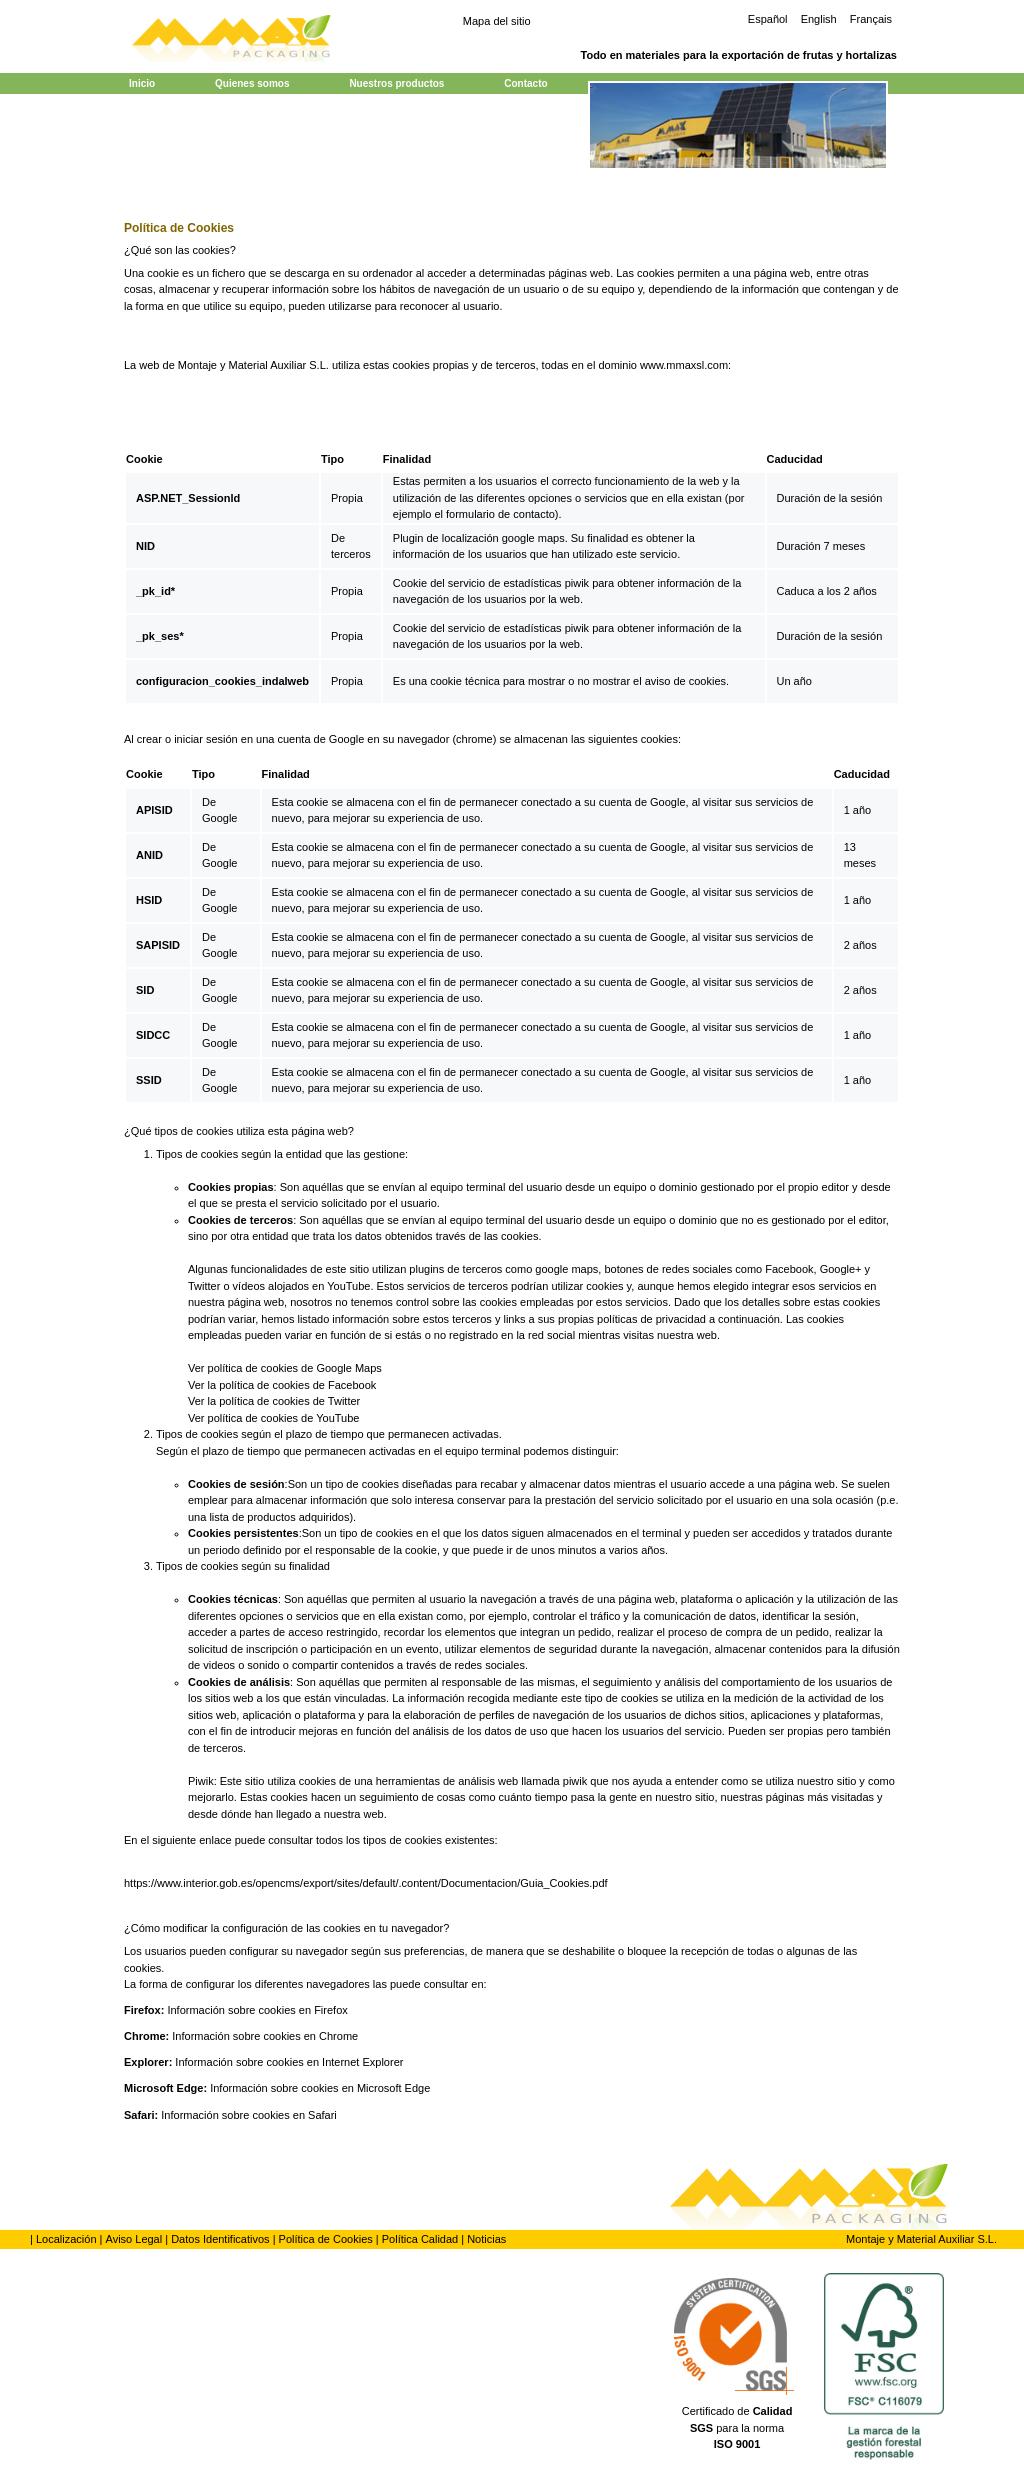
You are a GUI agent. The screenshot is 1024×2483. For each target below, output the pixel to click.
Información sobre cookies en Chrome (265, 2036)
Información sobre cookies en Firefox (257, 2010)
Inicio (142, 83)
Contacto (525, 83)
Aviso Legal (134, 2239)
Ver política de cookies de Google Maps (285, 1368)
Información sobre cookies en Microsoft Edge (320, 2088)
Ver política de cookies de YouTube (273, 1418)
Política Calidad (420, 2239)
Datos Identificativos (220, 2239)
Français (871, 19)
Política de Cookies (326, 2239)
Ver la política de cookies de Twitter (274, 1401)
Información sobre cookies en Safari (248, 2115)
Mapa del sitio (497, 21)
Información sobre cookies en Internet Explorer (289, 2062)
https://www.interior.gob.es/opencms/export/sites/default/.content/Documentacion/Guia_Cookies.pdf (366, 1883)
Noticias (486, 2239)
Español (768, 19)
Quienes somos (252, 83)
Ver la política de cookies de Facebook (282, 1385)
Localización (66, 2239)
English (819, 19)
